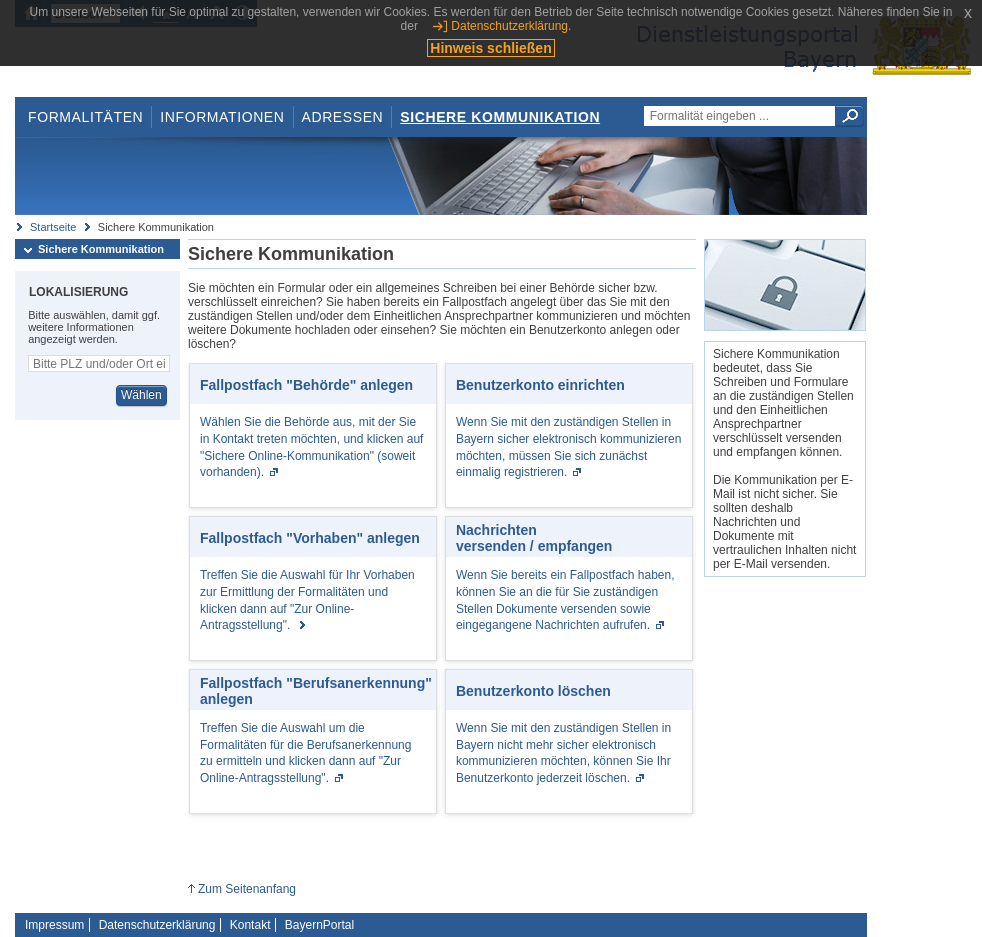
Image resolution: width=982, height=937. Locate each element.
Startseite (53, 227)
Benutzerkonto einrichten (540, 385)
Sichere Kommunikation (500, 117)
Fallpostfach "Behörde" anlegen (306, 385)
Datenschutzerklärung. (511, 26)
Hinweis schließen (490, 48)
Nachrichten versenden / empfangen (534, 538)
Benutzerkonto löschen (533, 691)
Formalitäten (85, 117)
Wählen (141, 395)
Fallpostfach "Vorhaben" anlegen (310, 538)
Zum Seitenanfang (247, 889)
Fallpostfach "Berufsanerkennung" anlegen (316, 691)
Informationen (222, 117)
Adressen (343, 117)
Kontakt (250, 925)
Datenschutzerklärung (157, 925)
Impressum (54, 925)
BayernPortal (319, 925)
